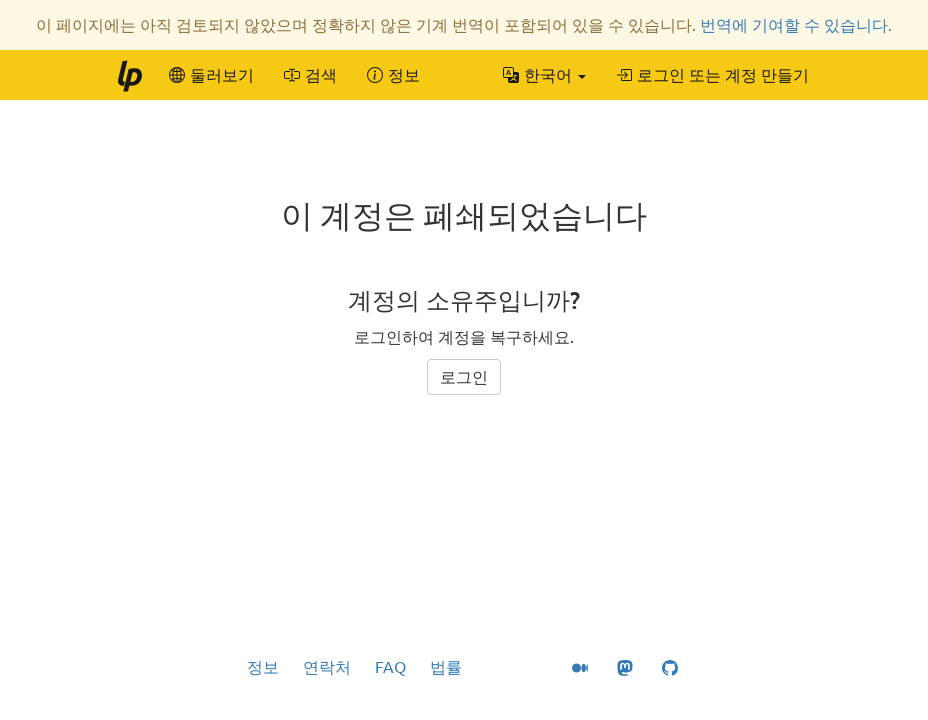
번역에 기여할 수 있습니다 (794, 25)
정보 (263, 667)
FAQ (390, 667)
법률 (446, 667)
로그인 (464, 377)
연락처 (327, 667)
